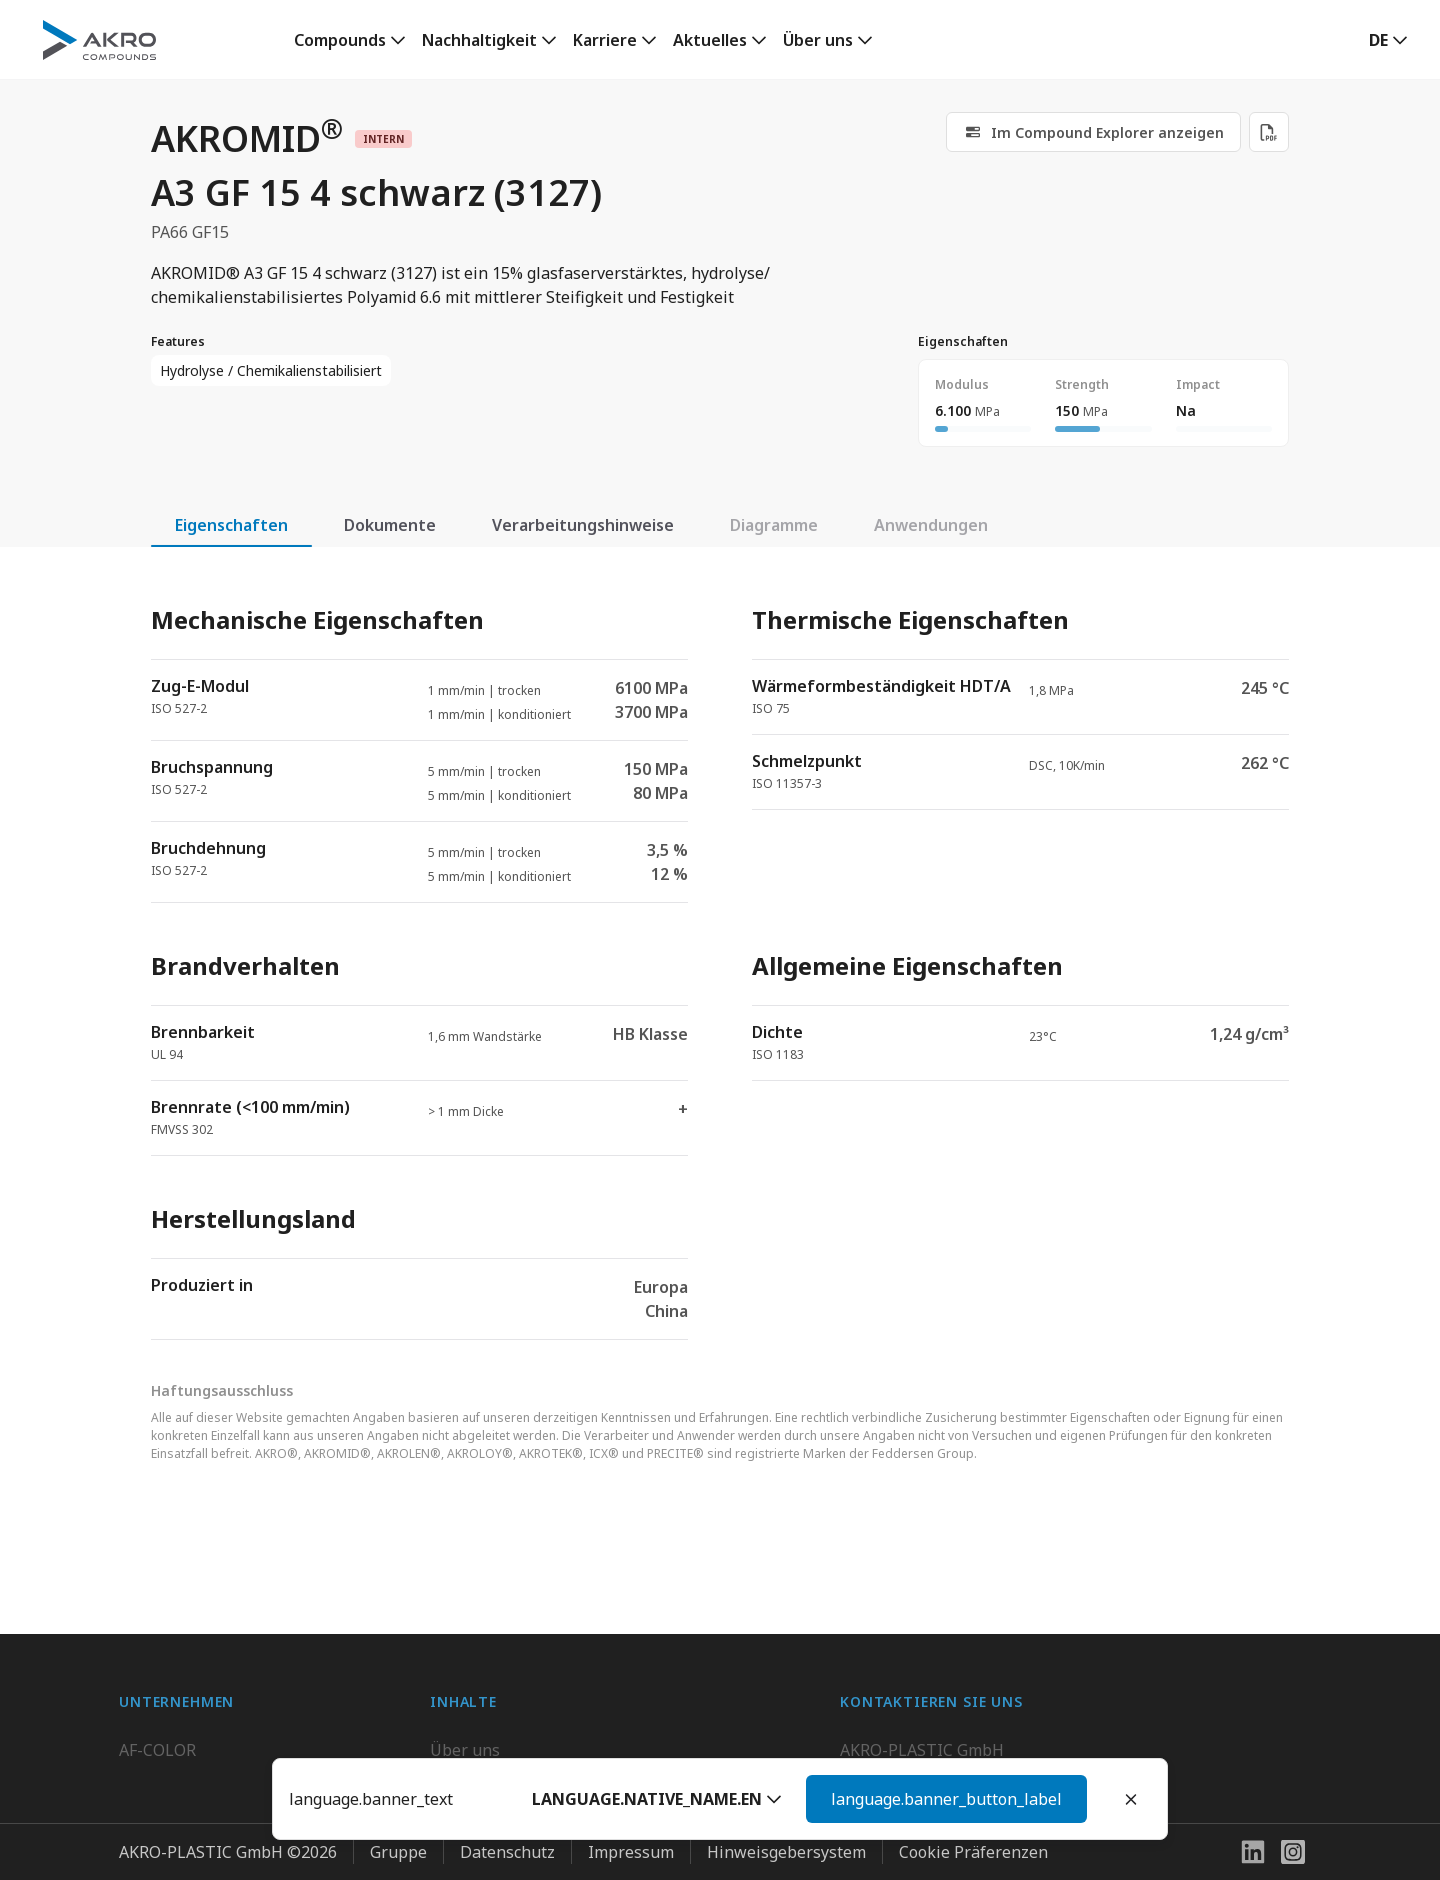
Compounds (340, 40)
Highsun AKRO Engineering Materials (260, 1859)
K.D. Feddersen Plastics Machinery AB (259, 1819)
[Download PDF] (1269, 132)
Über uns (818, 40)
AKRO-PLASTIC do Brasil (211, 1779)
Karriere (605, 40)
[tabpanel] (720, 955)
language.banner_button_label (946, 1799)
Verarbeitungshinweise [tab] (583, 525)
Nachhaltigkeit (479, 40)
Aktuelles (710, 40)
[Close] (1131, 1799)
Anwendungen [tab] (931, 525)
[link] (350, 40)
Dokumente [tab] (390, 525)
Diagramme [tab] (774, 525)
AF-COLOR (157, 1699)
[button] (657, 1799)
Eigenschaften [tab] (231, 525)
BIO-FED (151, 1739)
